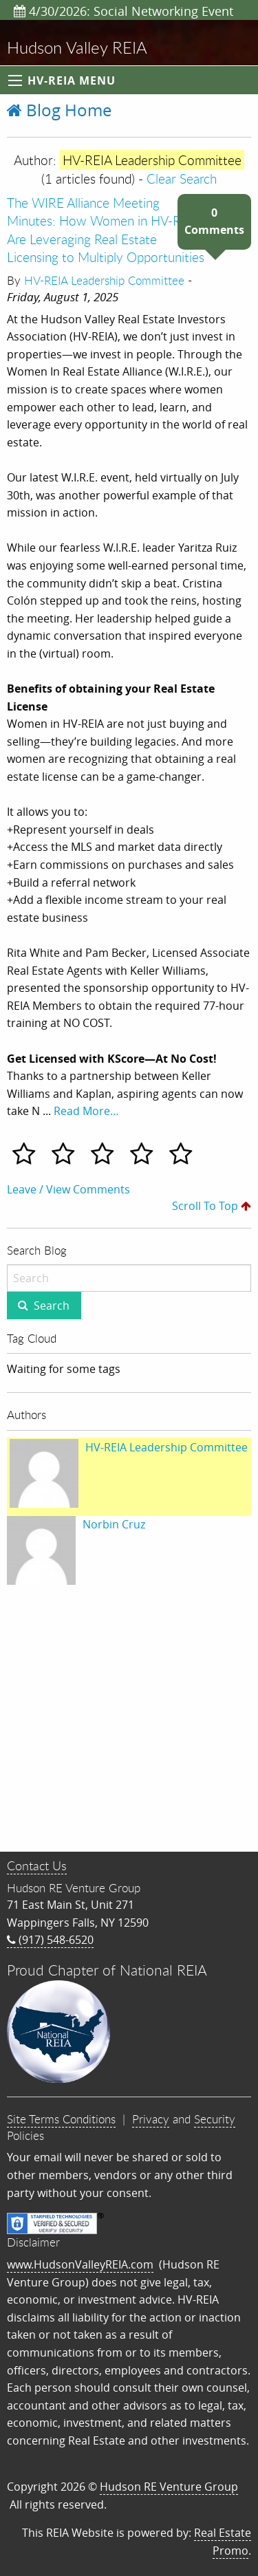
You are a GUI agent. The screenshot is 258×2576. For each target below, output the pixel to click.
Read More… (86, 1110)
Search (51, 1305)
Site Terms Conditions (61, 2119)
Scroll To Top (211, 1205)
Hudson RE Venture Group (169, 2486)
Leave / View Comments (68, 1189)
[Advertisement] (129, 1721)
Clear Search (182, 178)
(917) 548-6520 (50, 1939)
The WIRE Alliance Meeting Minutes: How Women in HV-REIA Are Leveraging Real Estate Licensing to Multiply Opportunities (105, 230)
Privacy (150, 2119)
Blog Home (59, 110)
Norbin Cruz (114, 1524)
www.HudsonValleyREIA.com (80, 2264)
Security (214, 2119)
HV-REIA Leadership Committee (104, 280)
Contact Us (37, 1865)
